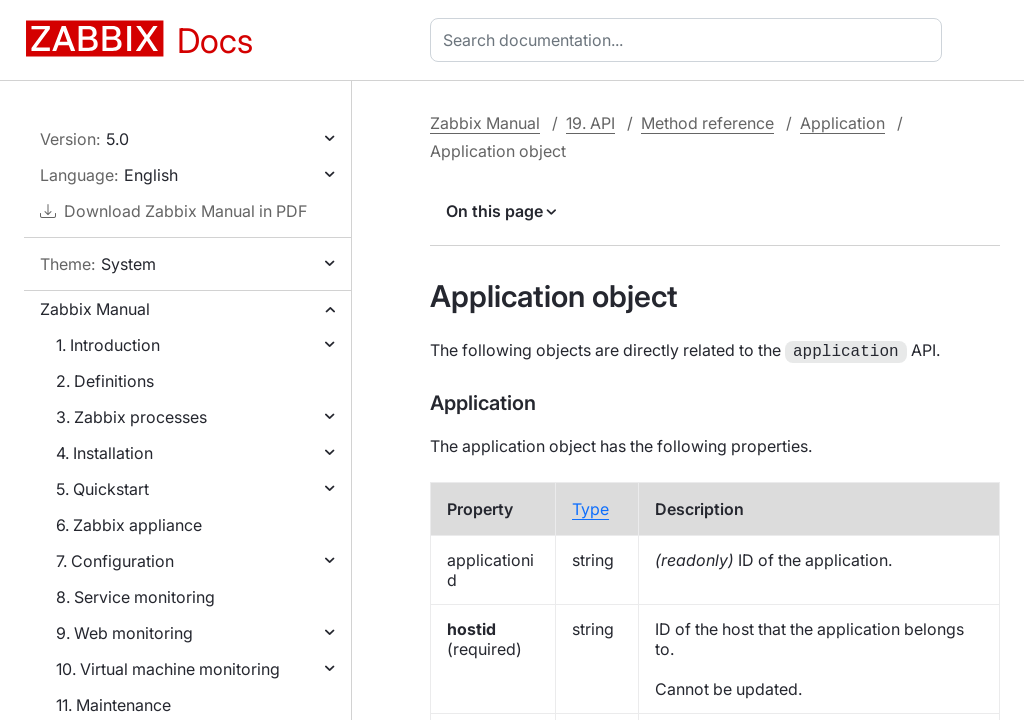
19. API (590, 123)
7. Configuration (115, 561)
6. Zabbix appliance (129, 525)
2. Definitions (105, 381)
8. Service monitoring (135, 597)
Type (590, 507)
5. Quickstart (102, 489)
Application (842, 123)
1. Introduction (108, 345)
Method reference (707, 123)
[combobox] (690, 40)
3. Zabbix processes (131, 417)
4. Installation (104, 453)
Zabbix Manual (95, 309)
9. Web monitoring (124, 633)
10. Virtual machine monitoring (168, 669)
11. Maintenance (113, 705)
